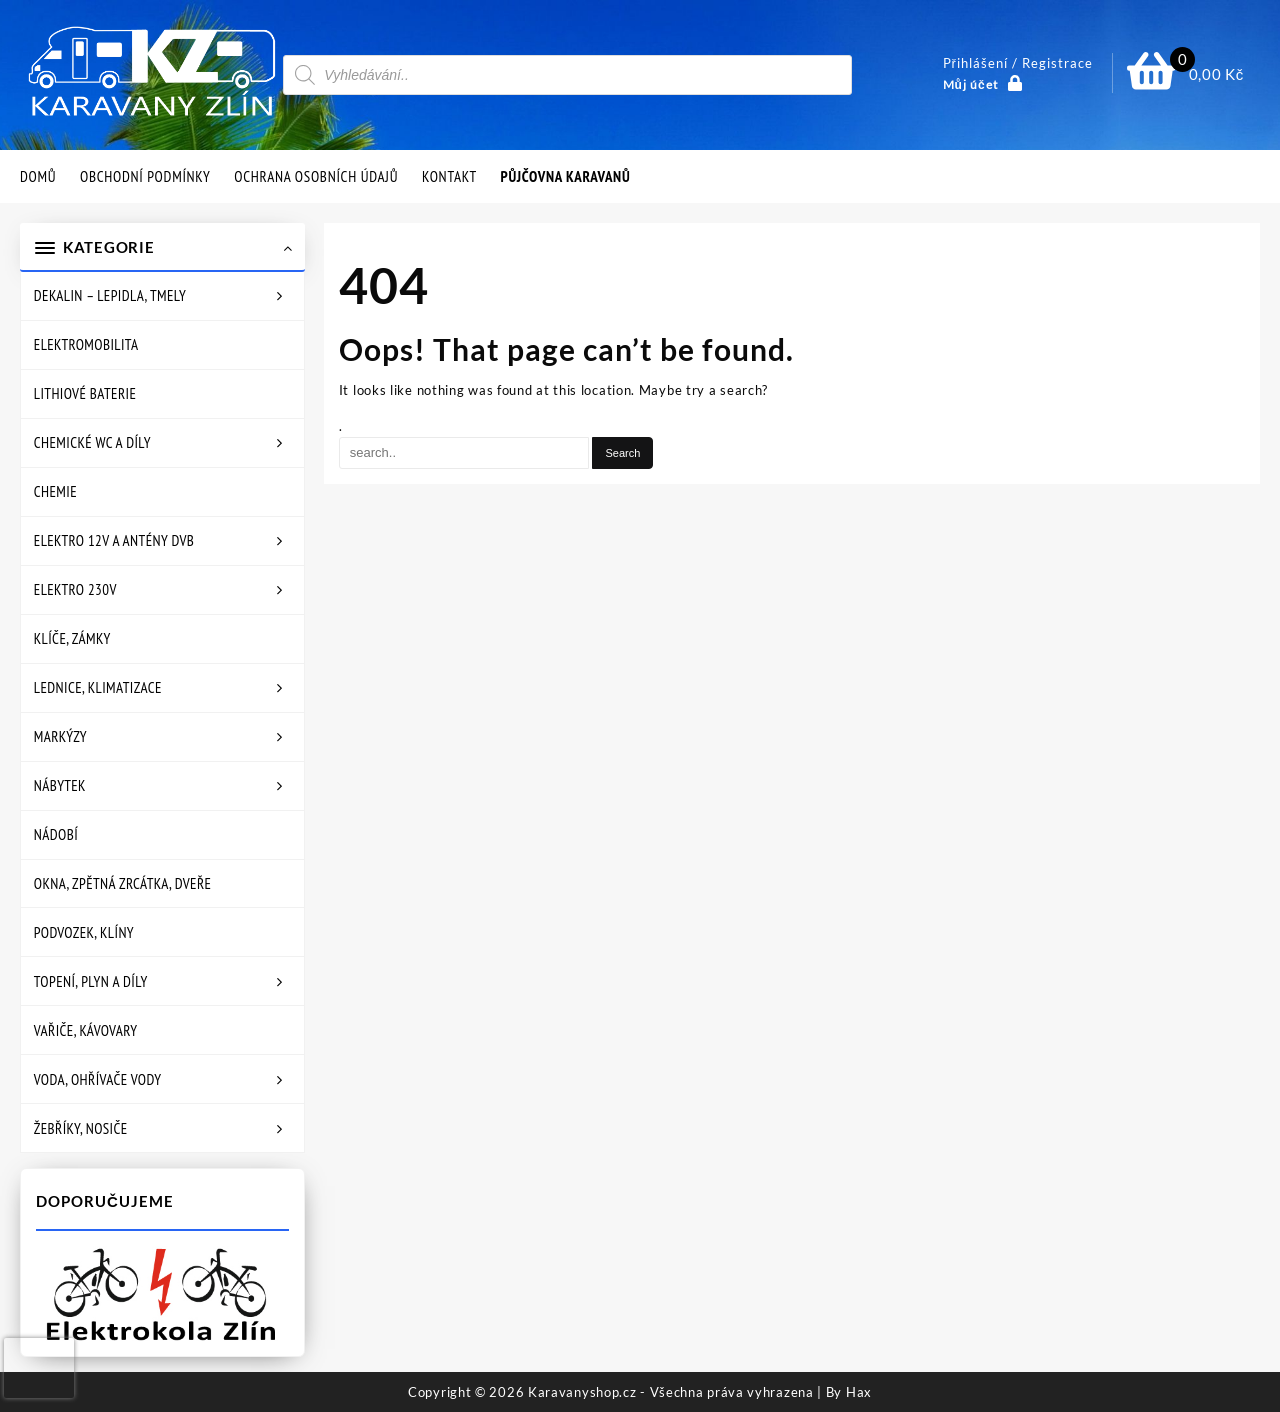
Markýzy (60, 736)
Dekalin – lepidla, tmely (110, 295)
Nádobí (56, 834)
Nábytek (60, 785)
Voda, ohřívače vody (98, 1079)
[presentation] (39, 1368)
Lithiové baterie (85, 393)
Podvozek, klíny (84, 932)
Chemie (55, 491)
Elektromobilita (86, 344)
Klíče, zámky (72, 638)
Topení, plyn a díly (91, 981)
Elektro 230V (75, 589)
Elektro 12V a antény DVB (114, 540)
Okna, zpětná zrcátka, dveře (123, 883)
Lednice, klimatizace (98, 687)
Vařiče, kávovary (86, 1030)
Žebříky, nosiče (81, 1128)
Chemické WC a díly (92, 442)
